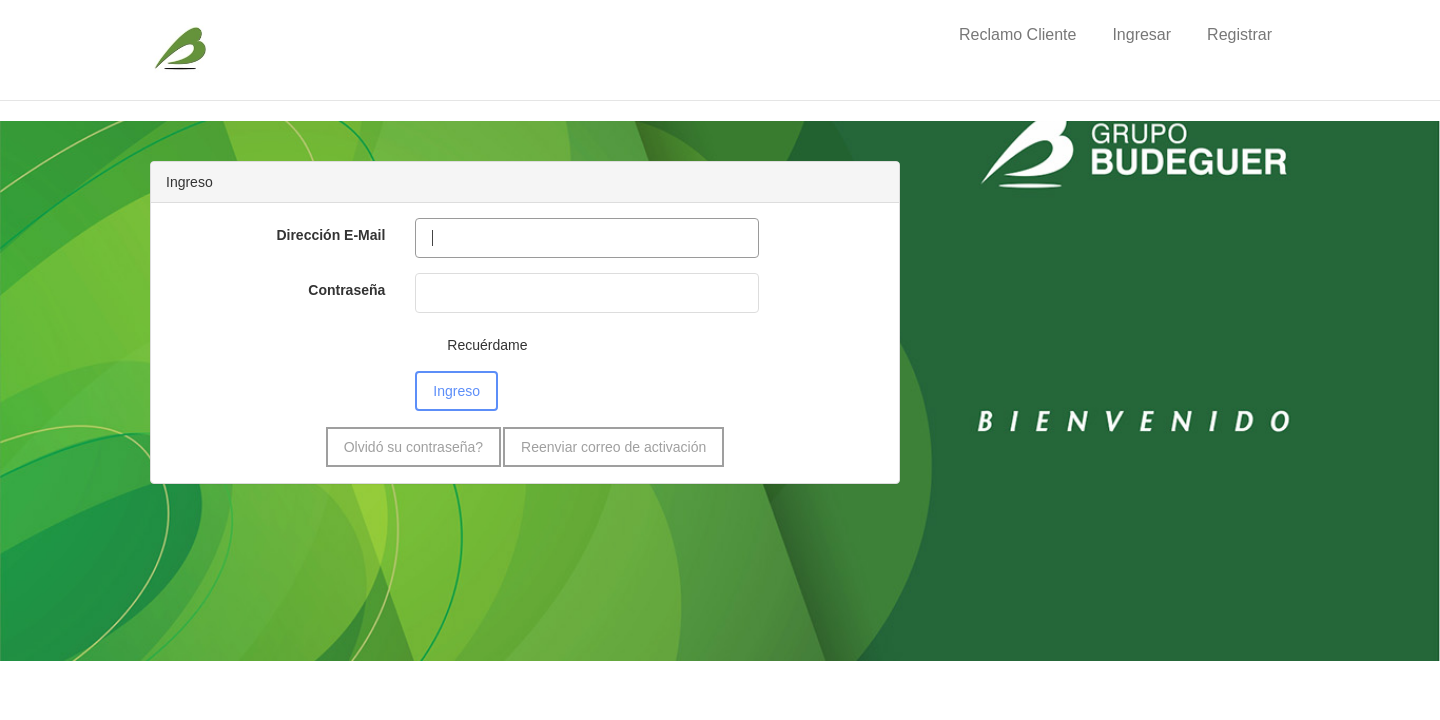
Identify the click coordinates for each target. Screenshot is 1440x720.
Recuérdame (487, 345)
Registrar (1239, 34)
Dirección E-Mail (330, 235)
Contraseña (346, 290)
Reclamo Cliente (1017, 34)
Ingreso (456, 391)
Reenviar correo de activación (613, 447)
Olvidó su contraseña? (413, 447)
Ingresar (1141, 34)
